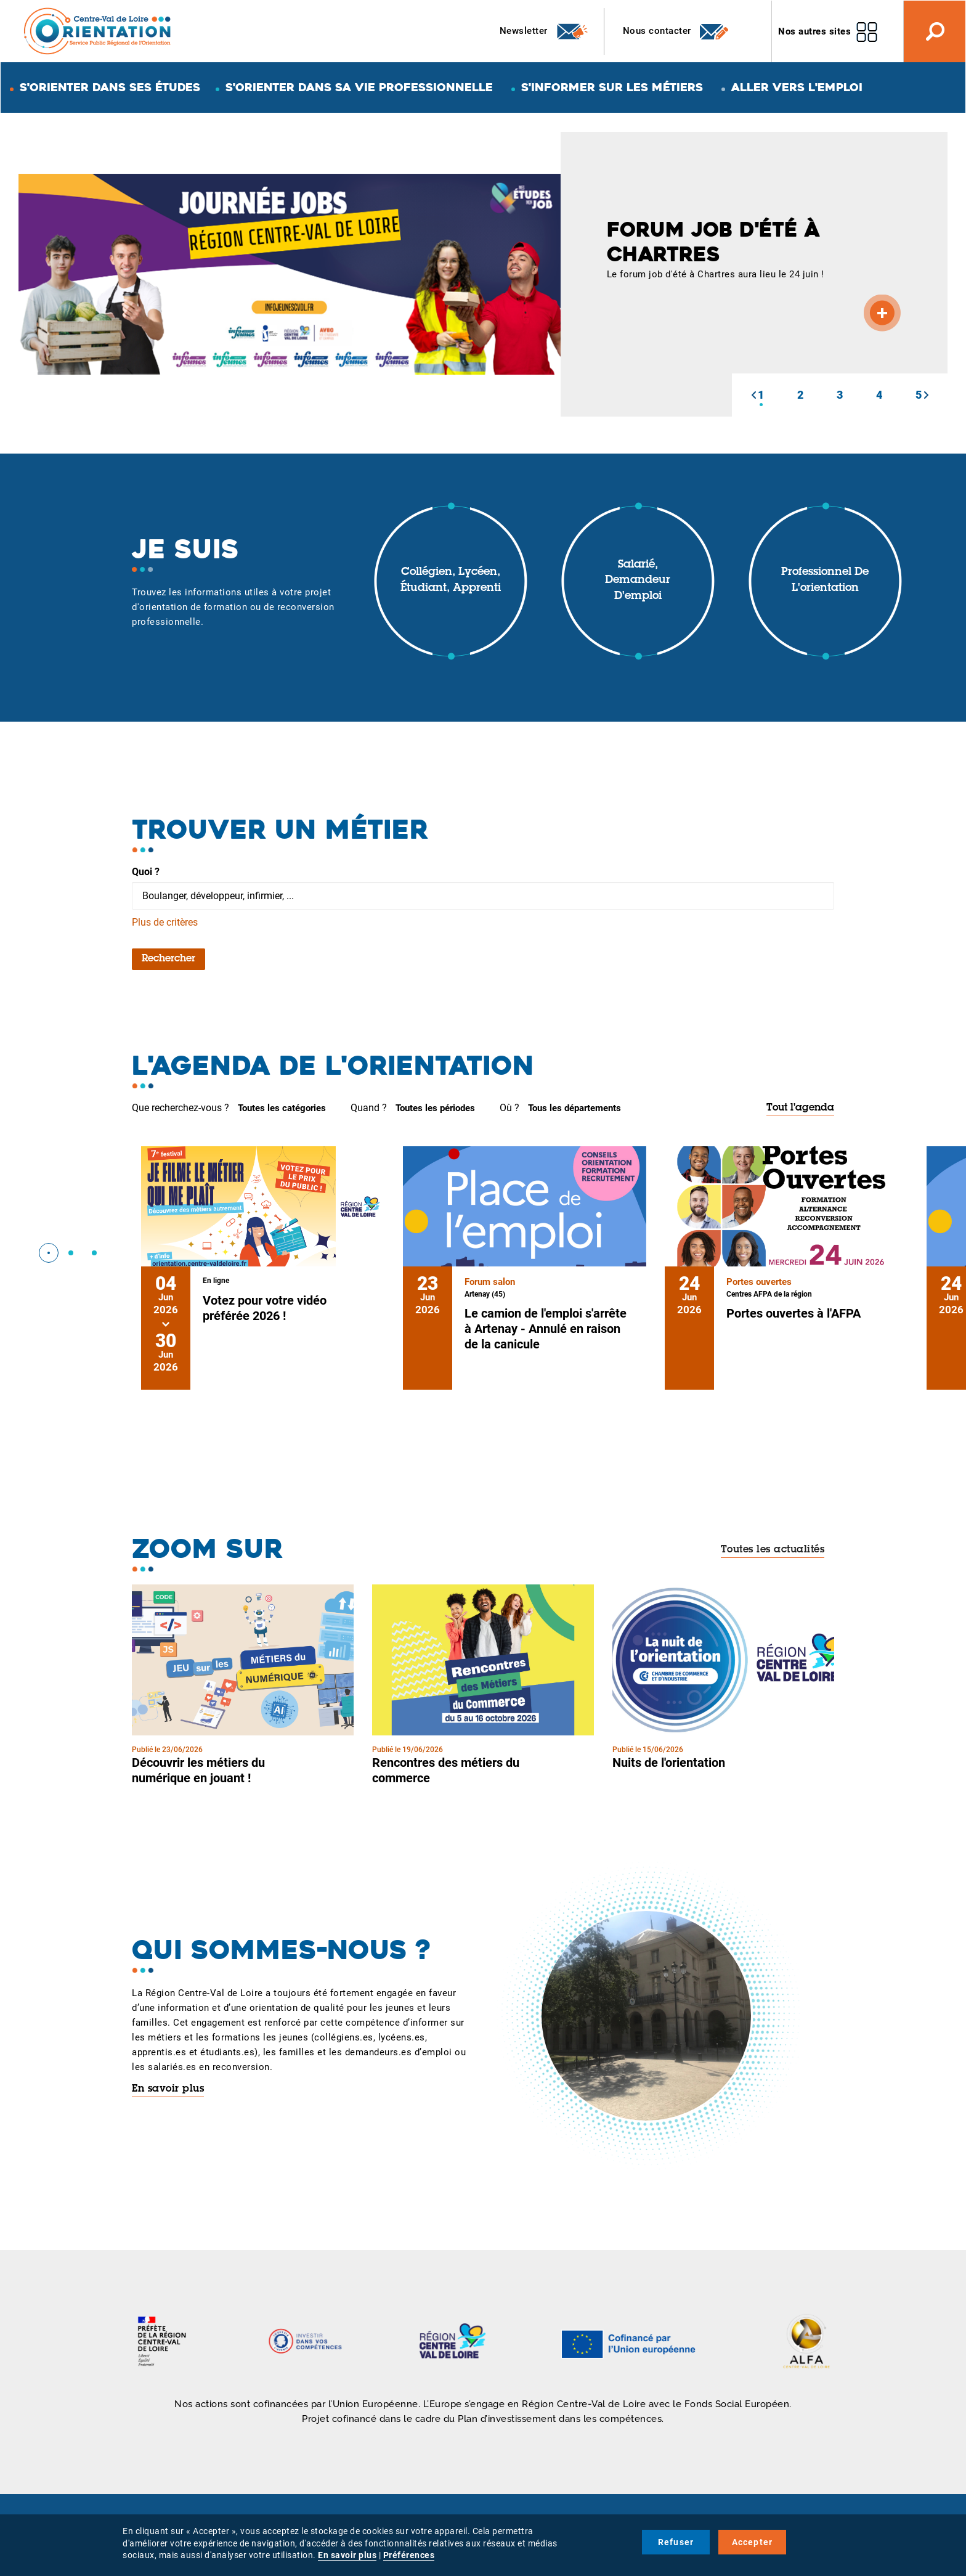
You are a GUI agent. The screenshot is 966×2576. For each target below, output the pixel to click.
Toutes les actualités (773, 1550)
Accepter (752, 2542)
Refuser (676, 2542)
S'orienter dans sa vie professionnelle (359, 87)
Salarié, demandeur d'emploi (637, 581)
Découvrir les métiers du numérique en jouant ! (198, 1770)
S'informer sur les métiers (612, 87)
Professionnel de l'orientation (825, 580)
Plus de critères (165, 922)
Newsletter (544, 31)
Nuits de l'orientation (668, 1762)
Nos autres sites (814, 31)
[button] (753, 395)
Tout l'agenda (800, 1108)
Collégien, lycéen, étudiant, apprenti (450, 580)
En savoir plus (168, 2089)
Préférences (409, 2555)
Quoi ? (146, 872)
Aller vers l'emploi (796, 87)
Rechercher (168, 959)
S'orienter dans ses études (110, 87)
